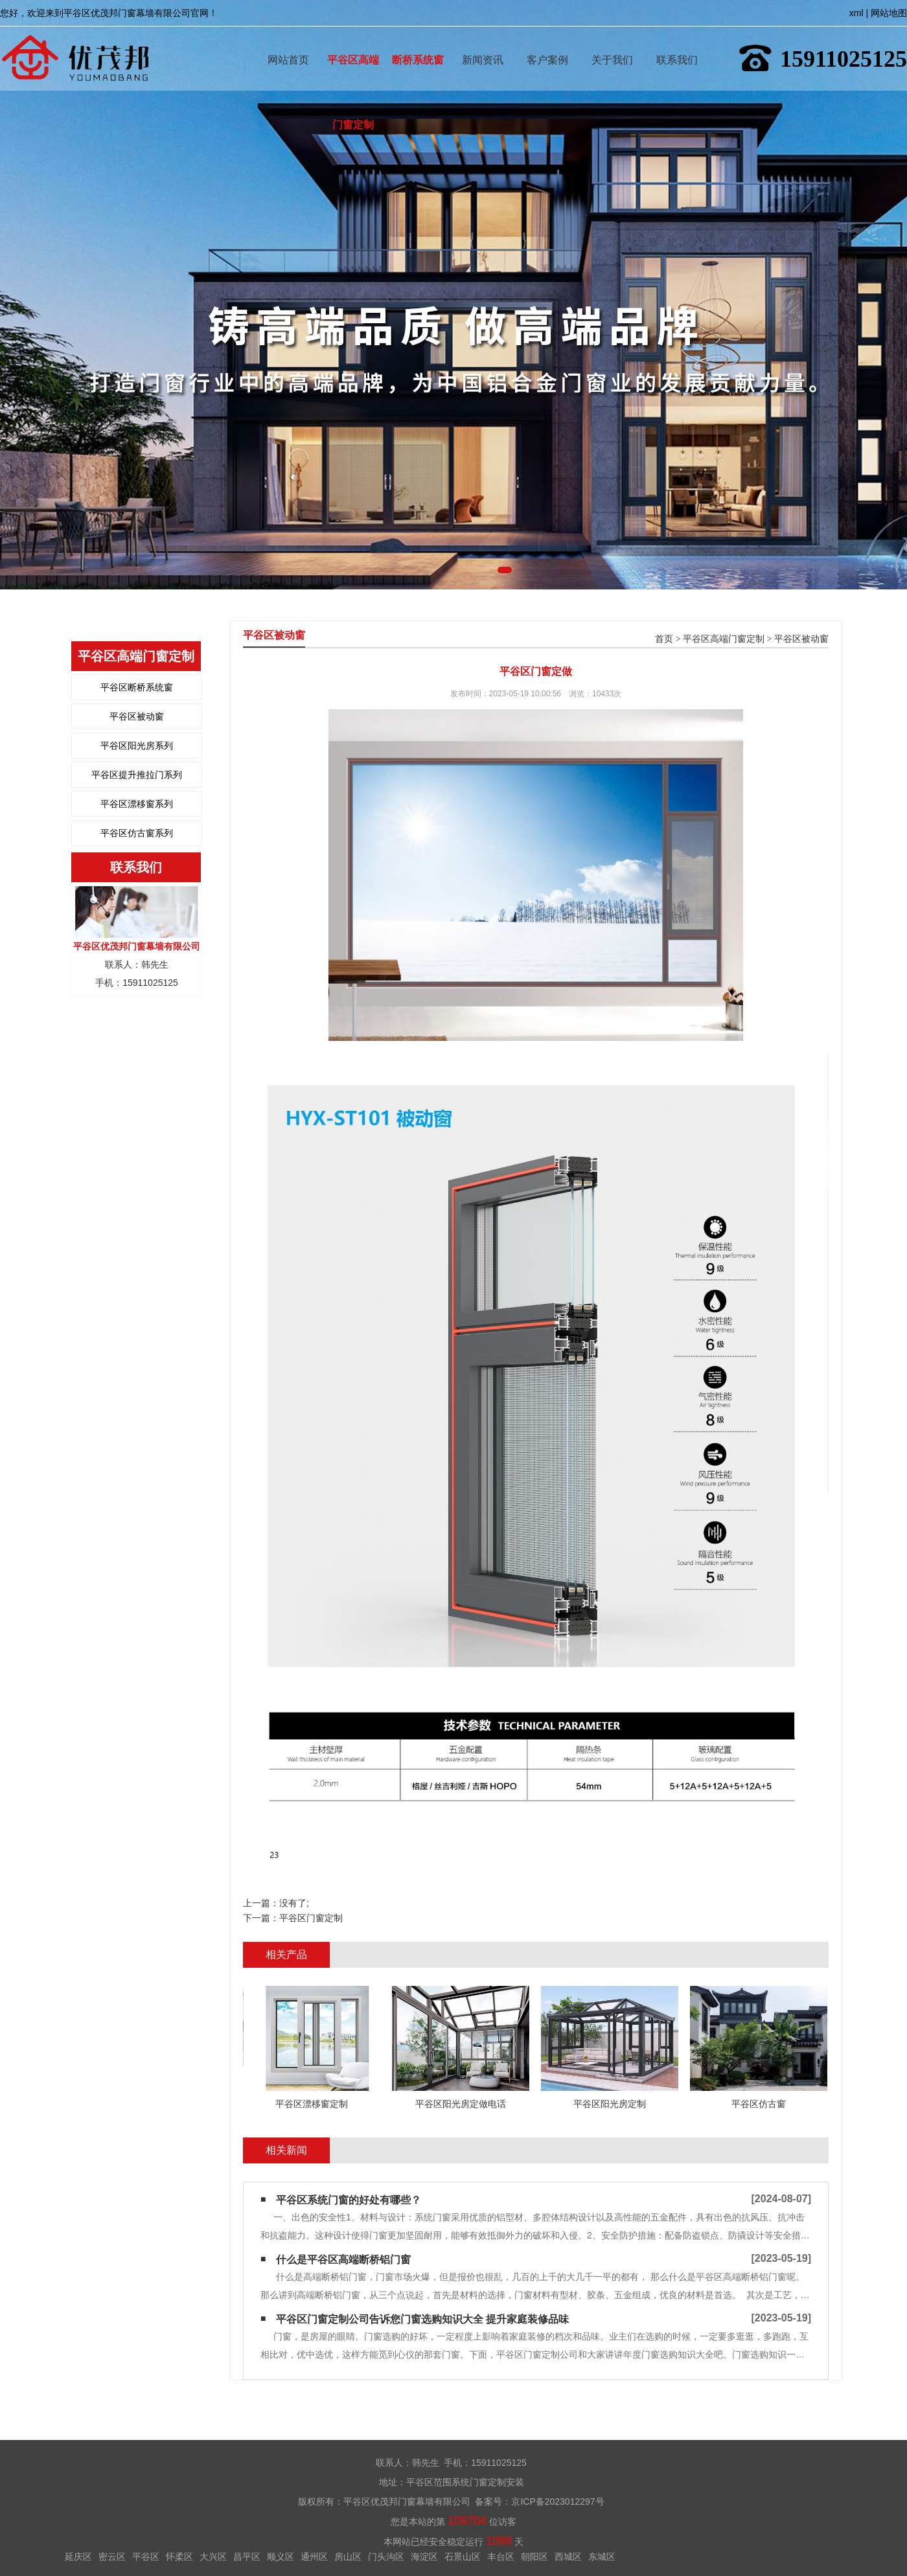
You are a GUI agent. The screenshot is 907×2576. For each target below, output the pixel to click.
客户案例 (547, 41)
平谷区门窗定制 (311, 1918)
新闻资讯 (483, 41)
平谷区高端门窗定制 (353, 41)
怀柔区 (179, 2556)
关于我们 (612, 41)
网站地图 (889, 13)
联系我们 (677, 41)
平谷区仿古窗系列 (136, 833)
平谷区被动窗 (136, 716)
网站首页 (288, 41)
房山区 (348, 2556)
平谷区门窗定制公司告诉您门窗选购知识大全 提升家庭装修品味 (422, 2319)
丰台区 (500, 2556)
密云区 (112, 2556)
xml (856, 13)
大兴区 (213, 2556)
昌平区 (246, 2556)
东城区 (601, 2556)
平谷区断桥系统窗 (136, 687)
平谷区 (145, 2556)
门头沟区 (386, 2556)
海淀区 (424, 2556)
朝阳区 (534, 2556)
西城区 (568, 2556)
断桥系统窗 (418, 41)
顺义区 (280, 2556)
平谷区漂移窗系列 (136, 804)
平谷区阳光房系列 (136, 745)
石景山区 (462, 2556)
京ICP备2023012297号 (557, 2501)
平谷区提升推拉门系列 (136, 774)
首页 (664, 639)
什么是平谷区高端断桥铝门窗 (343, 2259)
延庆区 (78, 2556)
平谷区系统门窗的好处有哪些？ (348, 2200)
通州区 (314, 2556)
